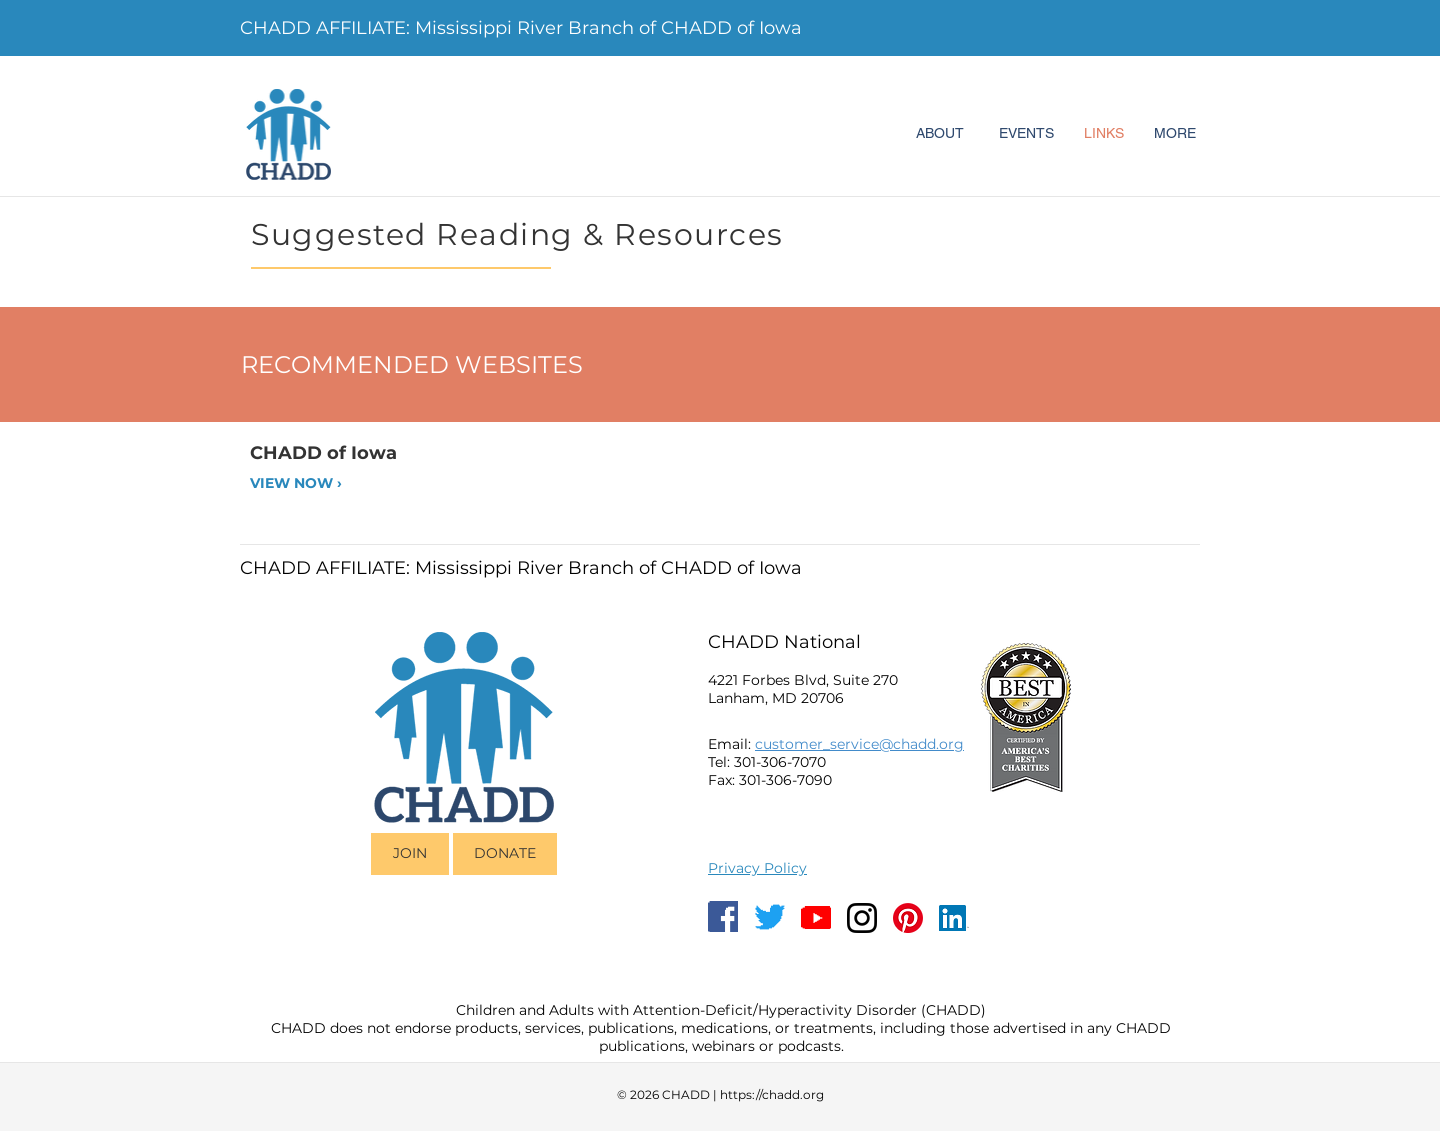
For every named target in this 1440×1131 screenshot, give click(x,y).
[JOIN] (410, 854)
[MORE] (1175, 134)
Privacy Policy (757, 868)
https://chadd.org (772, 1094)
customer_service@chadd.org (859, 744)
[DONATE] (505, 854)
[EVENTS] (1026, 134)
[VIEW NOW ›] (318, 484)
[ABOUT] (940, 134)
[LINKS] (1104, 134)
